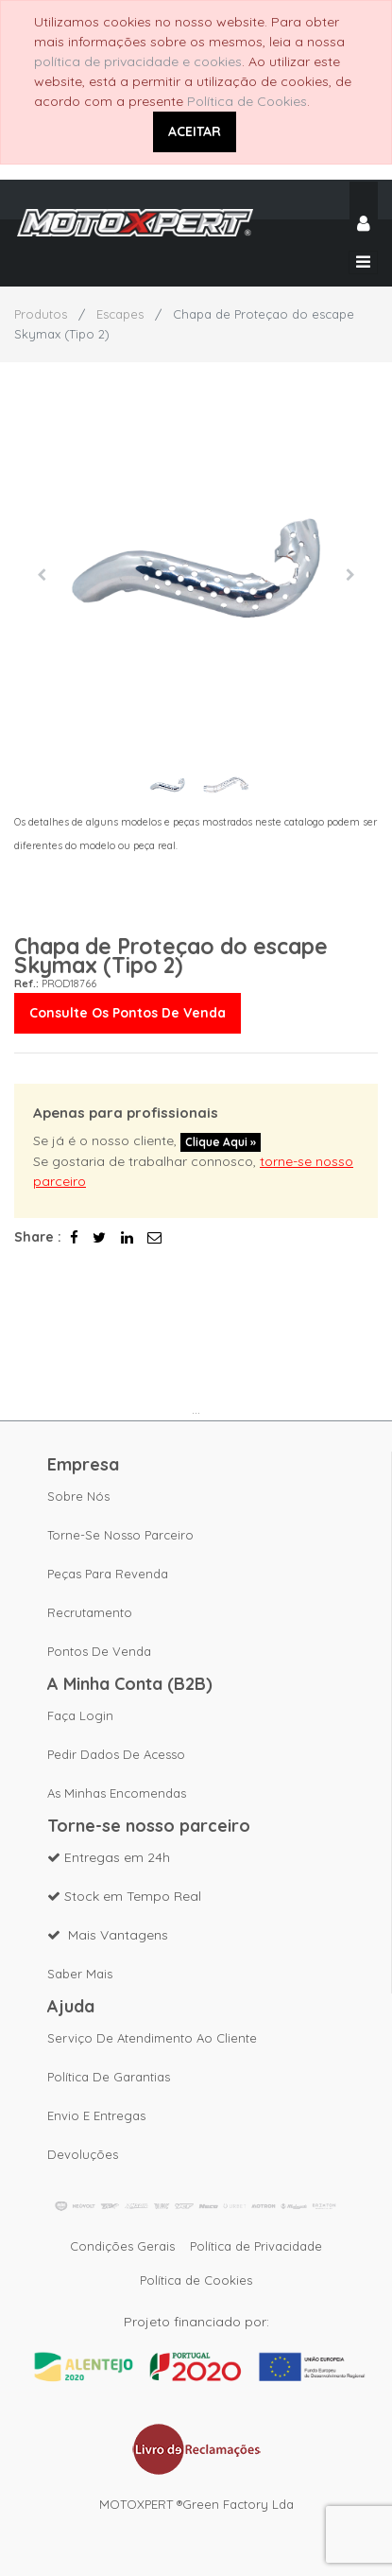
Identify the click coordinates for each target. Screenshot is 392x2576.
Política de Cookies (247, 101)
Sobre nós (78, 1496)
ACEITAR (194, 131)
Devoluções (82, 2154)
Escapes (120, 314)
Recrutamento (89, 1612)
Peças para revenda (107, 1573)
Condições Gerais (122, 2246)
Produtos (40, 314)
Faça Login (80, 1715)
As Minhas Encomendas (116, 1793)
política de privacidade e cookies (138, 61)
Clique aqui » (220, 1142)
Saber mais (79, 1973)
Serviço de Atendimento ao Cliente (152, 2037)
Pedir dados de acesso (116, 1754)
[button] (41, 575)
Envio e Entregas (96, 2115)
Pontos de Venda (99, 1651)
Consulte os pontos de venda (127, 1012)
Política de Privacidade (256, 2246)
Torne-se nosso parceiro (120, 1534)
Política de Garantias (108, 2076)
